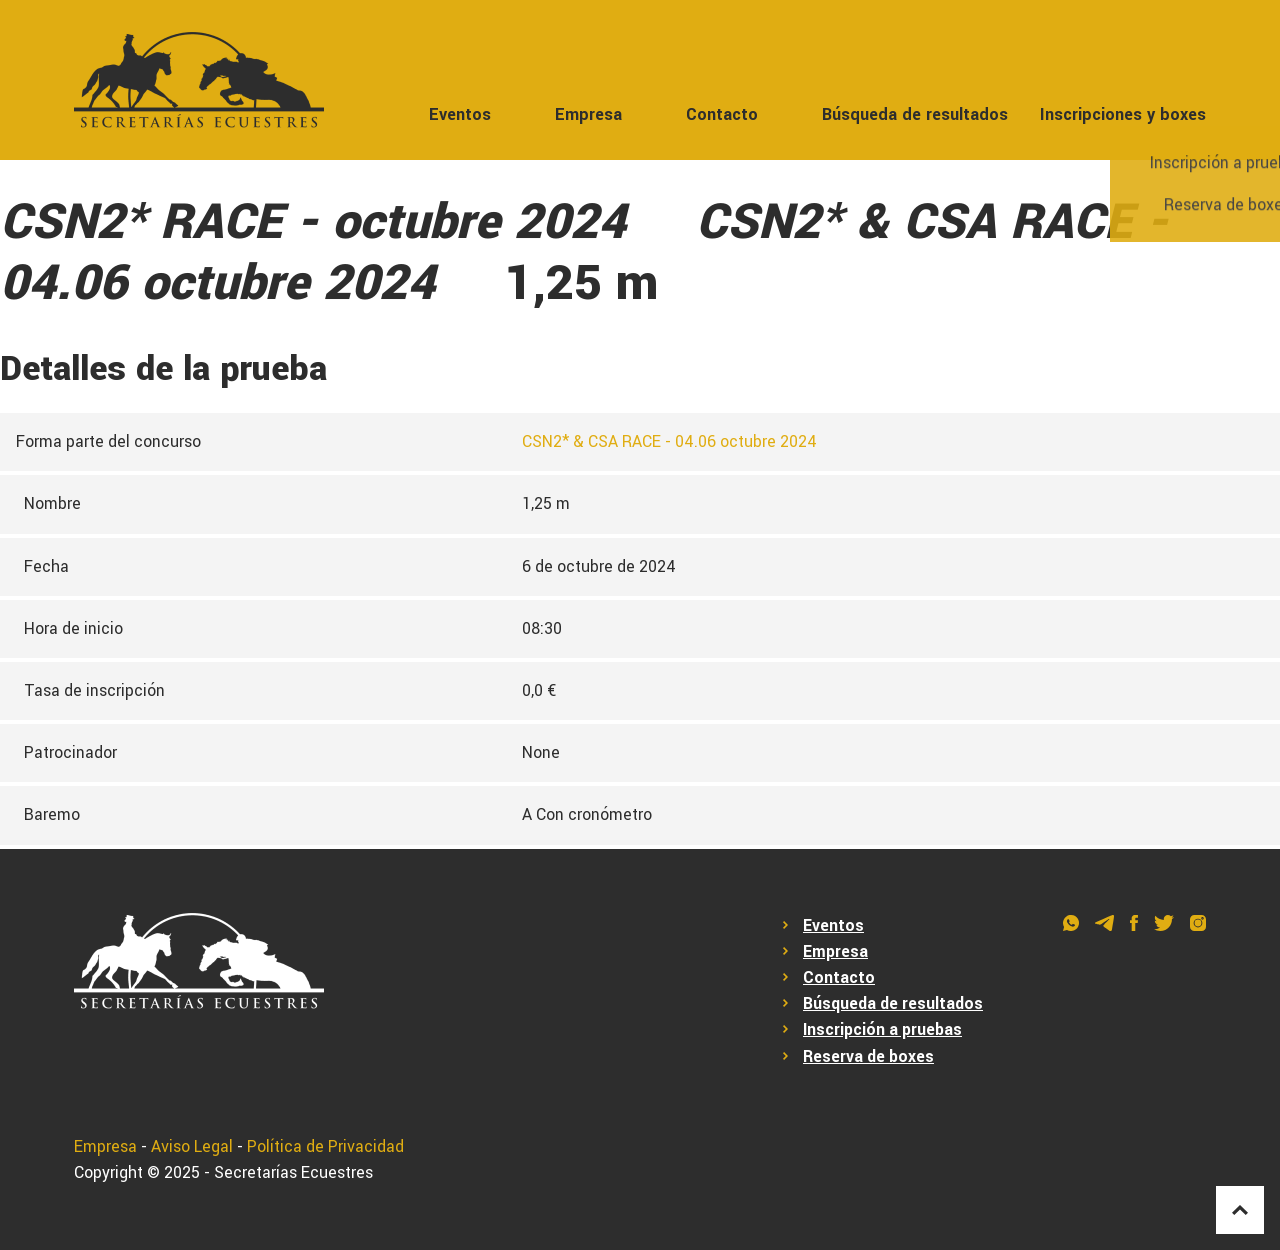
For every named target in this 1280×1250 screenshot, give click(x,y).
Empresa (588, 114)
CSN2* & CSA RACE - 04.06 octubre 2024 (669, 442)
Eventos (460, 114)
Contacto (722, 114)
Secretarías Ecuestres (293, 1173)
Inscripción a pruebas (882, 1030)
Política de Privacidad (325, 1147)
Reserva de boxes (868, 1057)
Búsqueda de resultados (915, 114)
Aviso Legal (192, 1147)
